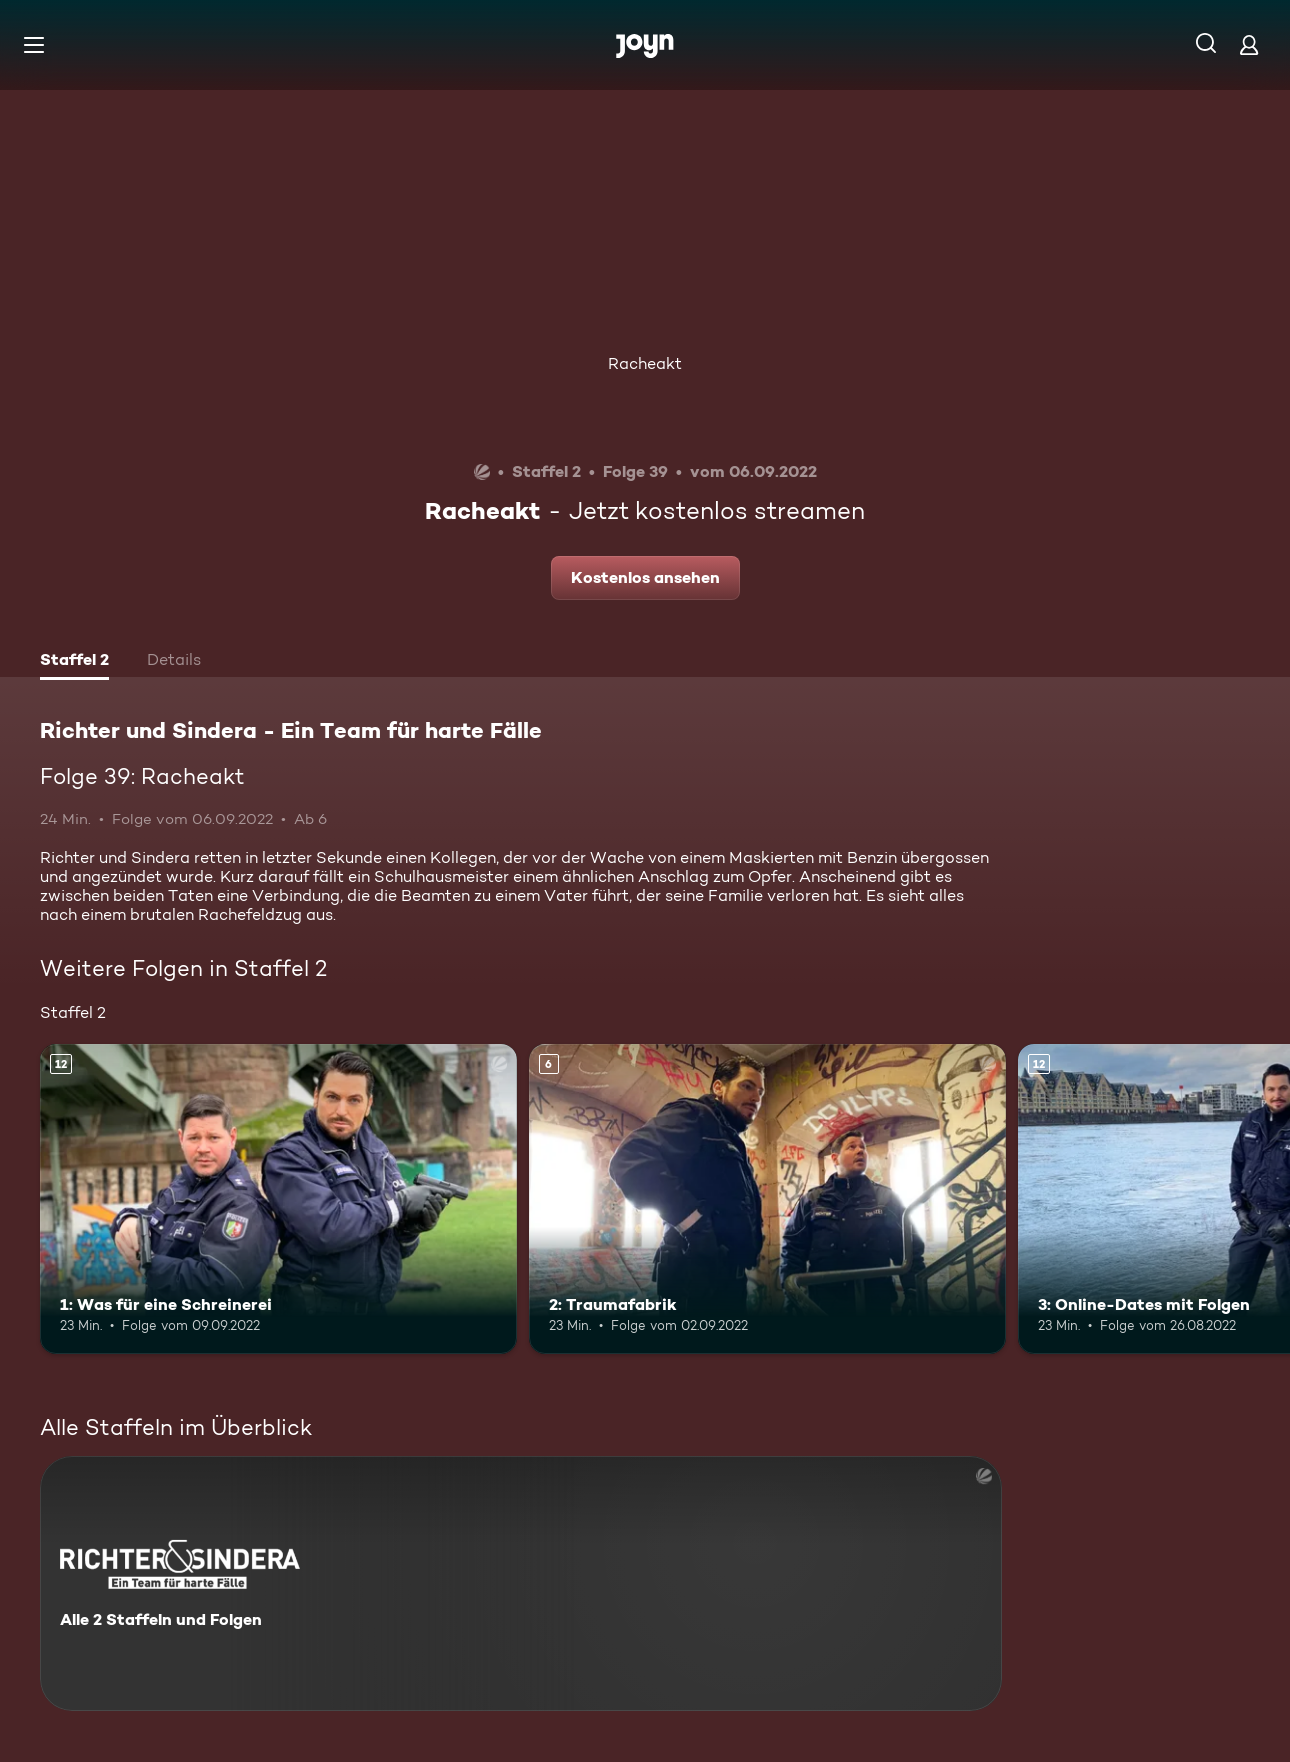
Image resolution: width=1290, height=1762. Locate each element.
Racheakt (645, 363)
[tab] (74, 662)
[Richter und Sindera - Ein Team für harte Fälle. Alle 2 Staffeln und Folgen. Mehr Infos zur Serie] (521, 1583)
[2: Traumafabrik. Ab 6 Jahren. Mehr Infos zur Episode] (767, 1199)
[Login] (1249, 44)
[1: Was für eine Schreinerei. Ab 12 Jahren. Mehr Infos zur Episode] (278, 1199)
